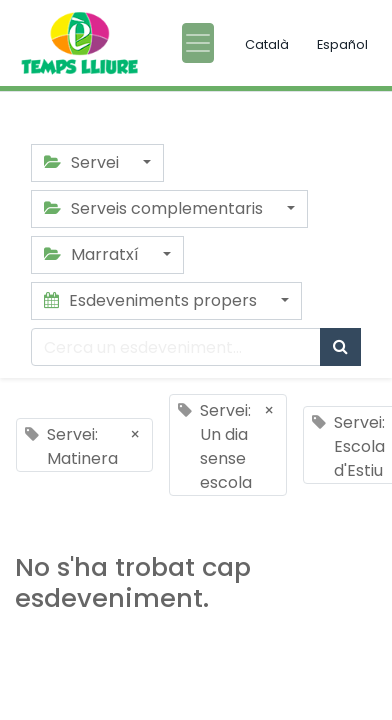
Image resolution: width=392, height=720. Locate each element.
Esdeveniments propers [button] (152, 300)
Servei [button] (83, 162)
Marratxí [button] (93, 254)
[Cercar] (340, 347)
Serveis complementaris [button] (155, 208)
